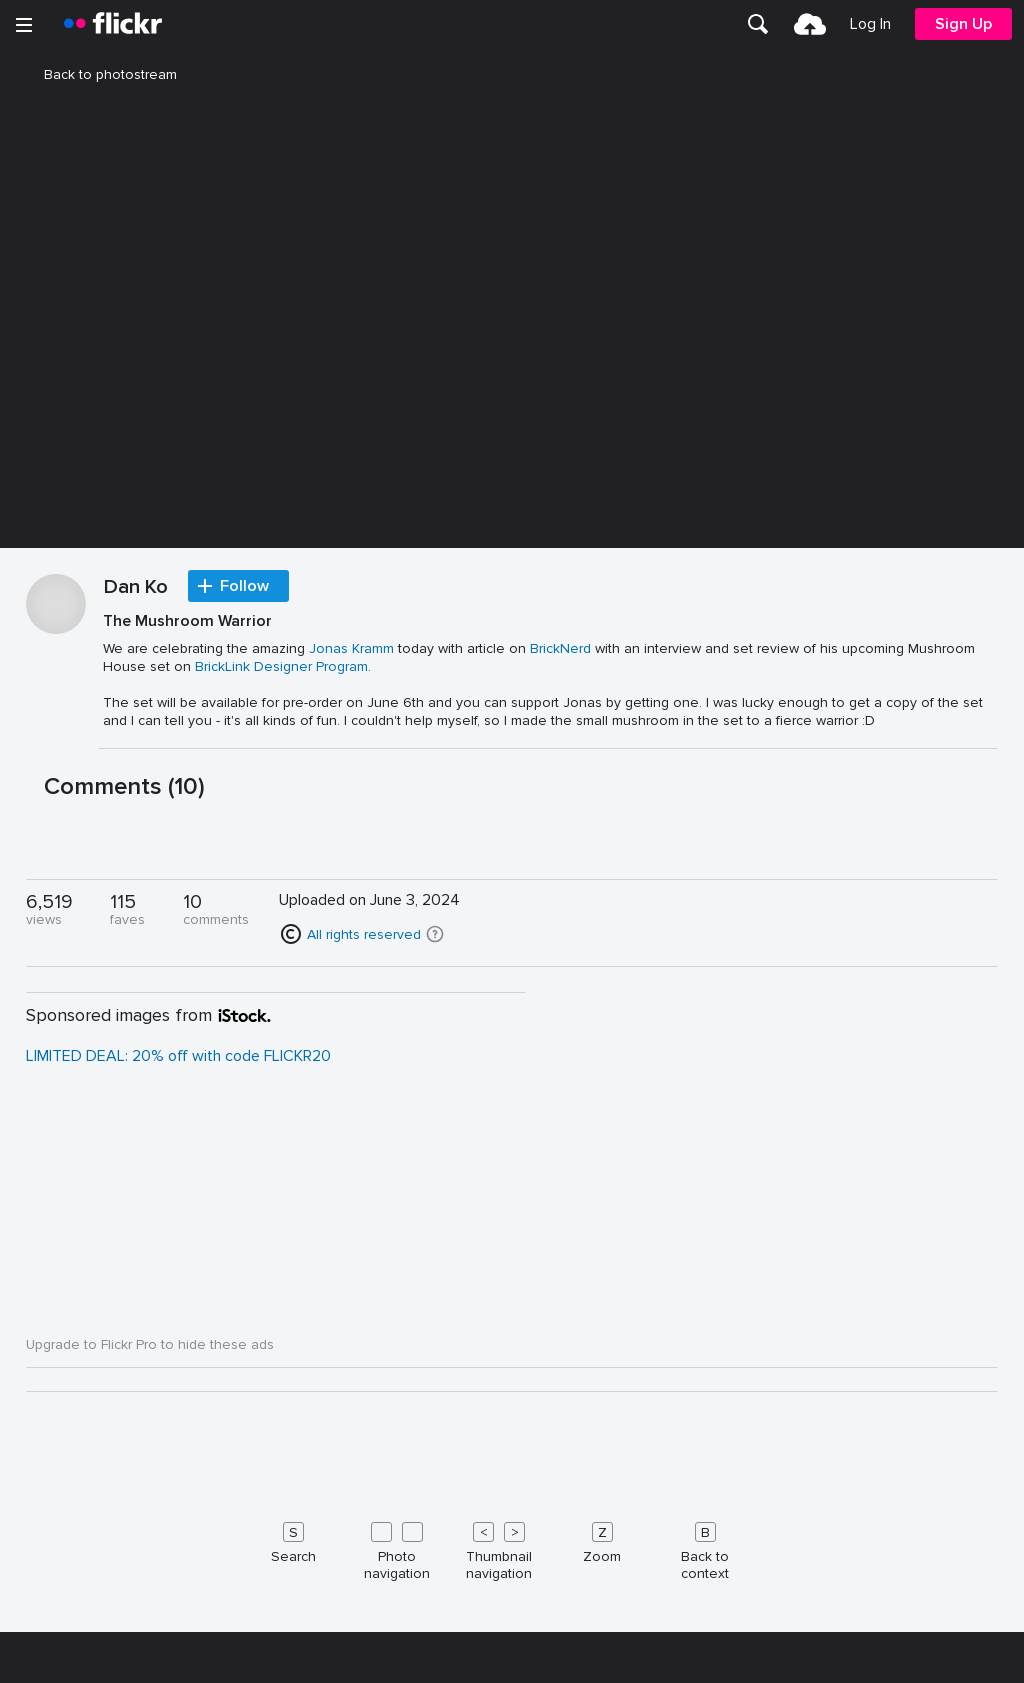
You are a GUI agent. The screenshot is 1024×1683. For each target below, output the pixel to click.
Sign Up (963, 24)
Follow (244, 1110)
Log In (870, 24)
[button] (435, 1458)
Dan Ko (136, 1112)
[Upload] (810, 24)
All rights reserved (364, 1458)
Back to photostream (98, 74)
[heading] (113, 24)
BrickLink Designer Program (281, 1190)
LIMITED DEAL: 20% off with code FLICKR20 (178, 1580)
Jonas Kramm (351, 1172)
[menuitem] (758, 24)
